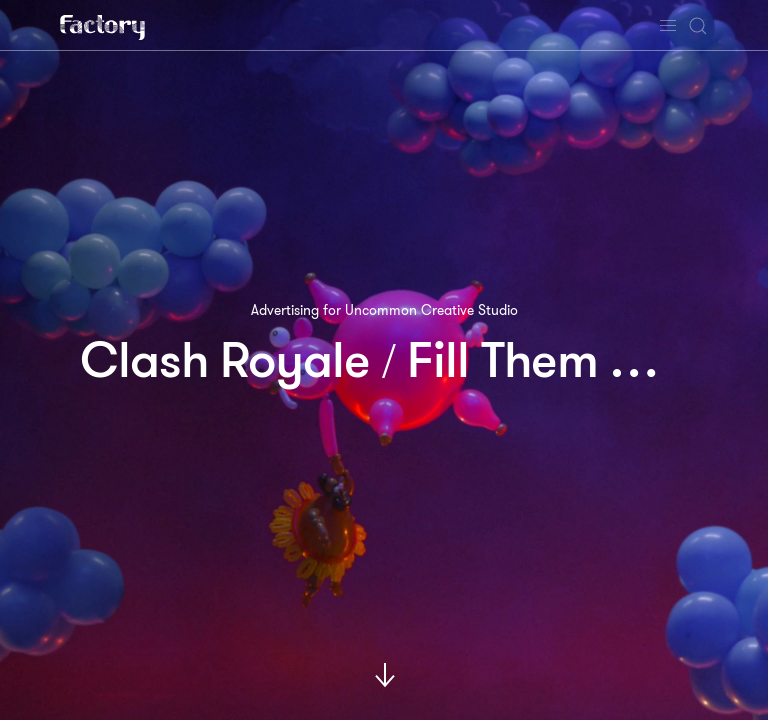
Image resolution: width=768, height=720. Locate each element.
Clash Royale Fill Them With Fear (424, 360)
